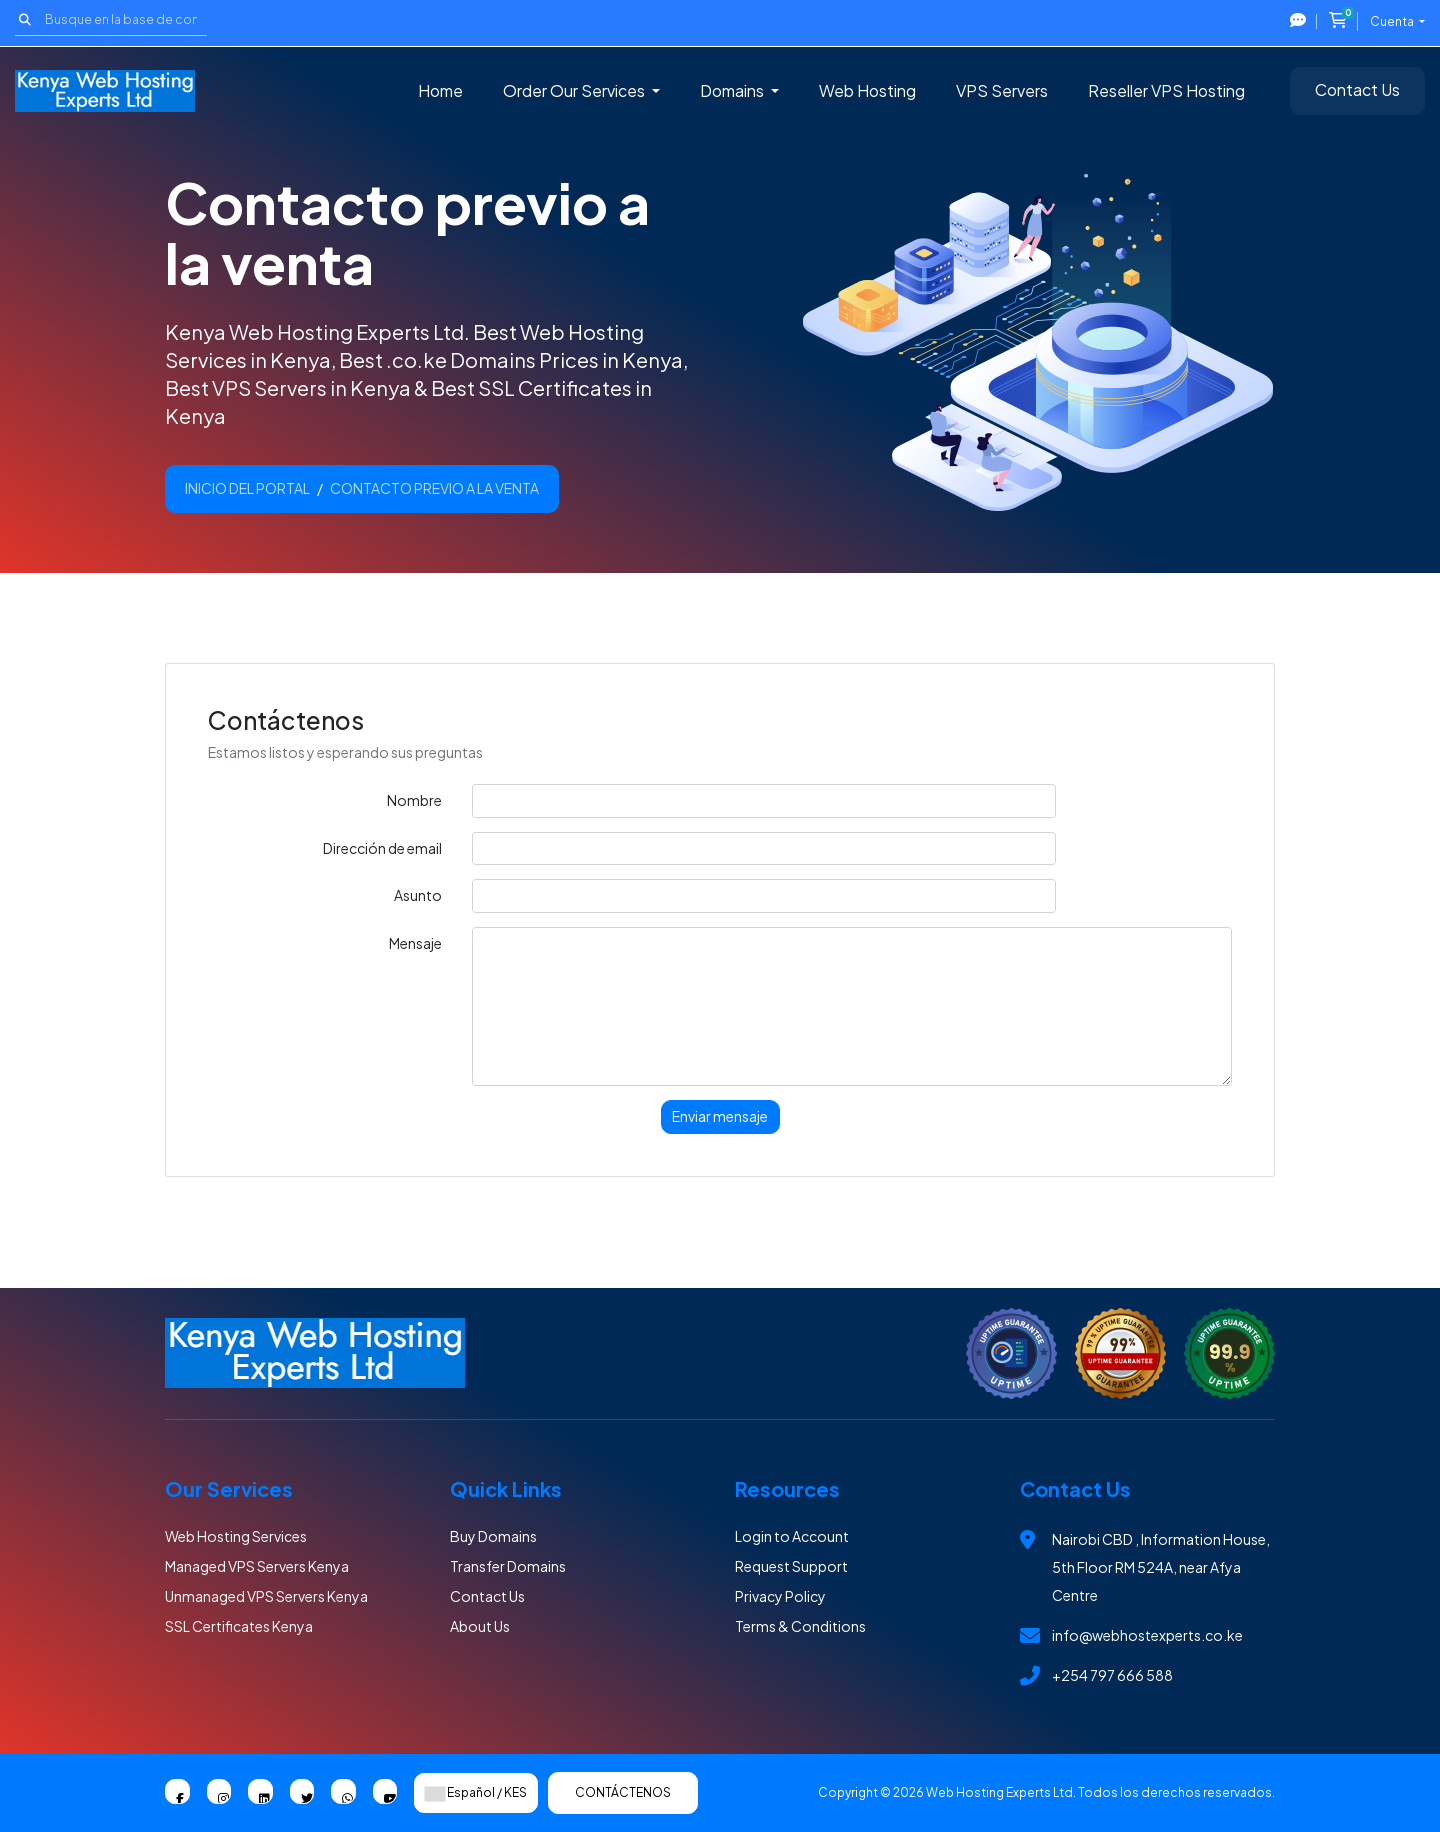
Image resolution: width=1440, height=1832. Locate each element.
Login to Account (792, 1536)
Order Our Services (575, 90)
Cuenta (1393, 21)
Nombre (414, 800)
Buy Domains (493, 1536)
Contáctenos (623, 1792)
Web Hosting (867, 90)
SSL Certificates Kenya (239, 1626)
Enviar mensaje (720, 1116)
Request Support (791, 1566)
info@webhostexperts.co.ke (1147, 1635)
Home (440, 90)
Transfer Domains (508, 1566)
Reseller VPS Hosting (1166, 90)
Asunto (418, 895)
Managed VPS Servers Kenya (257, 1566)
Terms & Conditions (800, 1626)
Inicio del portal (247, 488)
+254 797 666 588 (1112, 1675)
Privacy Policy (780, 1596)
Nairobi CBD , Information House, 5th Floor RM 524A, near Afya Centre (1161, 1567)
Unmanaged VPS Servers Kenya (266, 1596)
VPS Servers (1002, 90)
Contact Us (1357, 89)
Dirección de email (382, 848)
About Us (480, 1626)
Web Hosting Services (236, 1536)
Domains (733, 90)
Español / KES (476, 1793)
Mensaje (415, 943)
